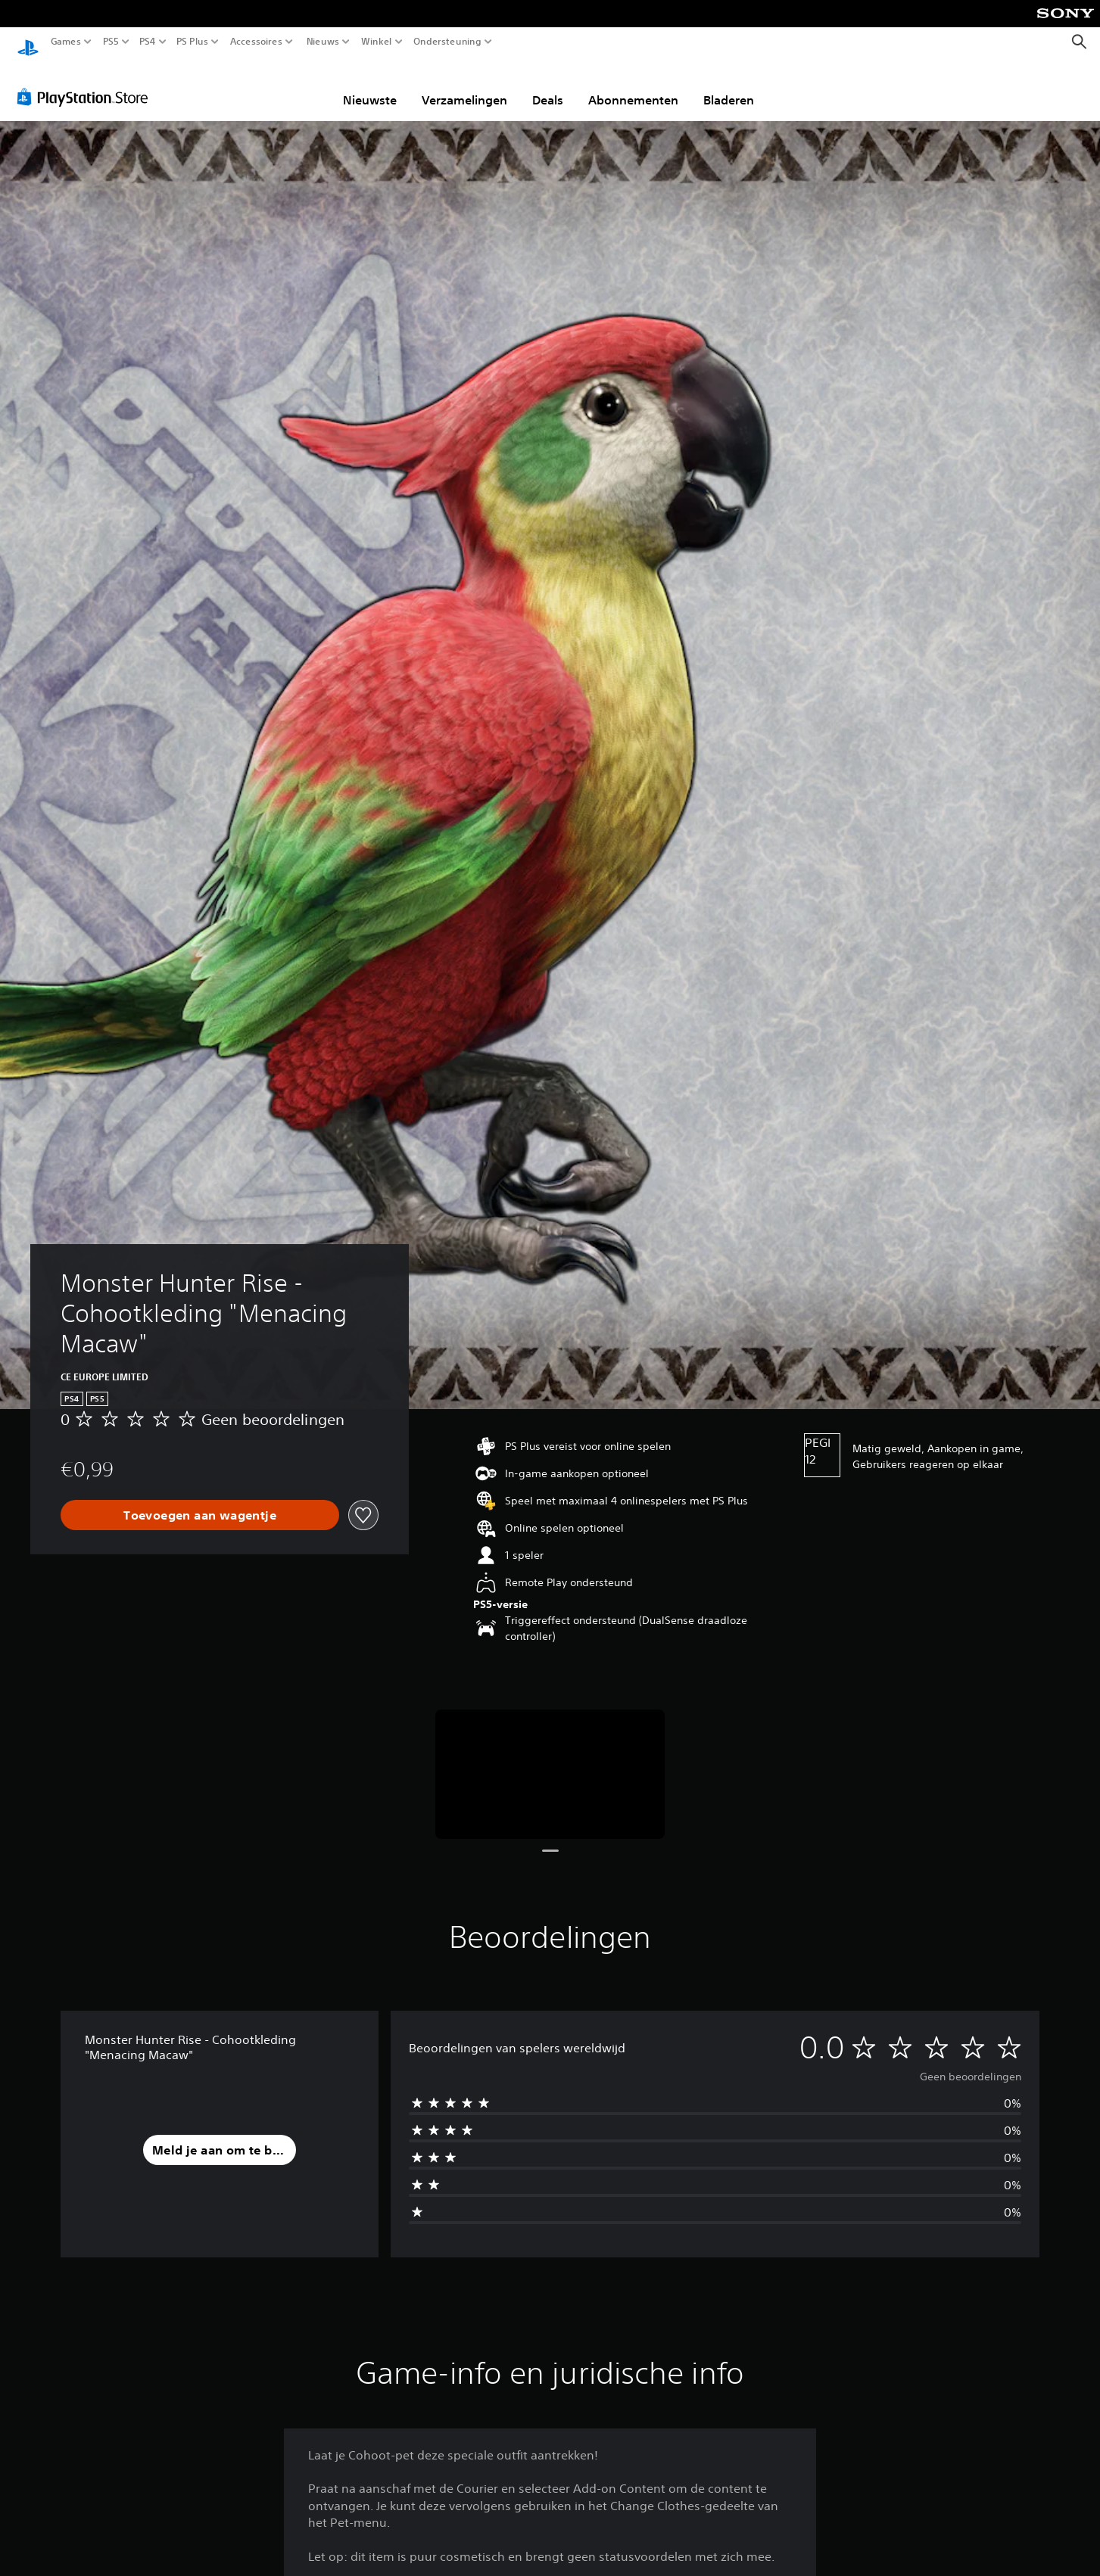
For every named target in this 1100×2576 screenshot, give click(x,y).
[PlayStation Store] (86, 82)
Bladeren (728, 85)
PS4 (147, 42)
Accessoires (256, 42)
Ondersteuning (447, 42)
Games (66, 42)
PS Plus (192, 42)
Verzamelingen (464, 85)
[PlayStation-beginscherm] (28, 42)
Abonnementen (633, 85)
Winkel (376, 42)
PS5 (111, 42)
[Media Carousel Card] (550, 1760)
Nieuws (322, 42)
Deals (547, 85)
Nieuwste (370, 85)
